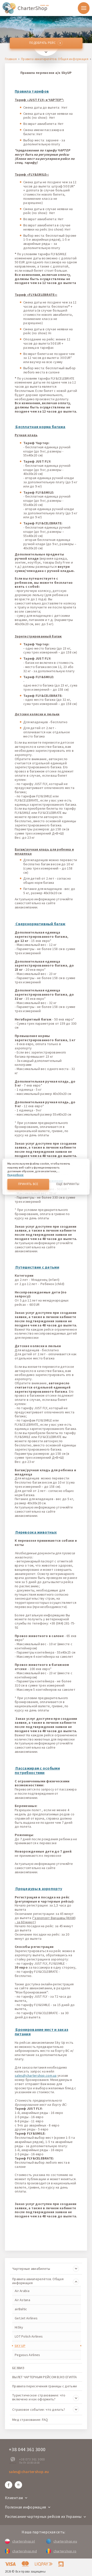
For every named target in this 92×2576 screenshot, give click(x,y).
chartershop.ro (61, 2551)
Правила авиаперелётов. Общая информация (54, 59)
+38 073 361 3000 (32, 2459)
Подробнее (15, 1175)
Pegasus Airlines (27, 2355)
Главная (11, 59)
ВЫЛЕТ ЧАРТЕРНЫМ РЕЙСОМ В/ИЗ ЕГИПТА (44, 2377)
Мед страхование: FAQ (30, 2420)
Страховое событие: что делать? (45, 2409)
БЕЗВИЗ (18, 2368)
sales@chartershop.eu (29, 2471)
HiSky (19, 2327)
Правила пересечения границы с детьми (44, 2386)
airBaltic (21, 2309)
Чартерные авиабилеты (45, 2269)
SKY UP (20, 2346)
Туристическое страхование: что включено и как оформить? (45, 2397)
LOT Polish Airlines (29, 2336)
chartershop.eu (61, 2541)
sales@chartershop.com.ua (36, 2075)
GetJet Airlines (26, 2318)
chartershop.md (21, 2551)
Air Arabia (22, 2291)
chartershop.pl (20, 2541)
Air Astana (22, 2300)
